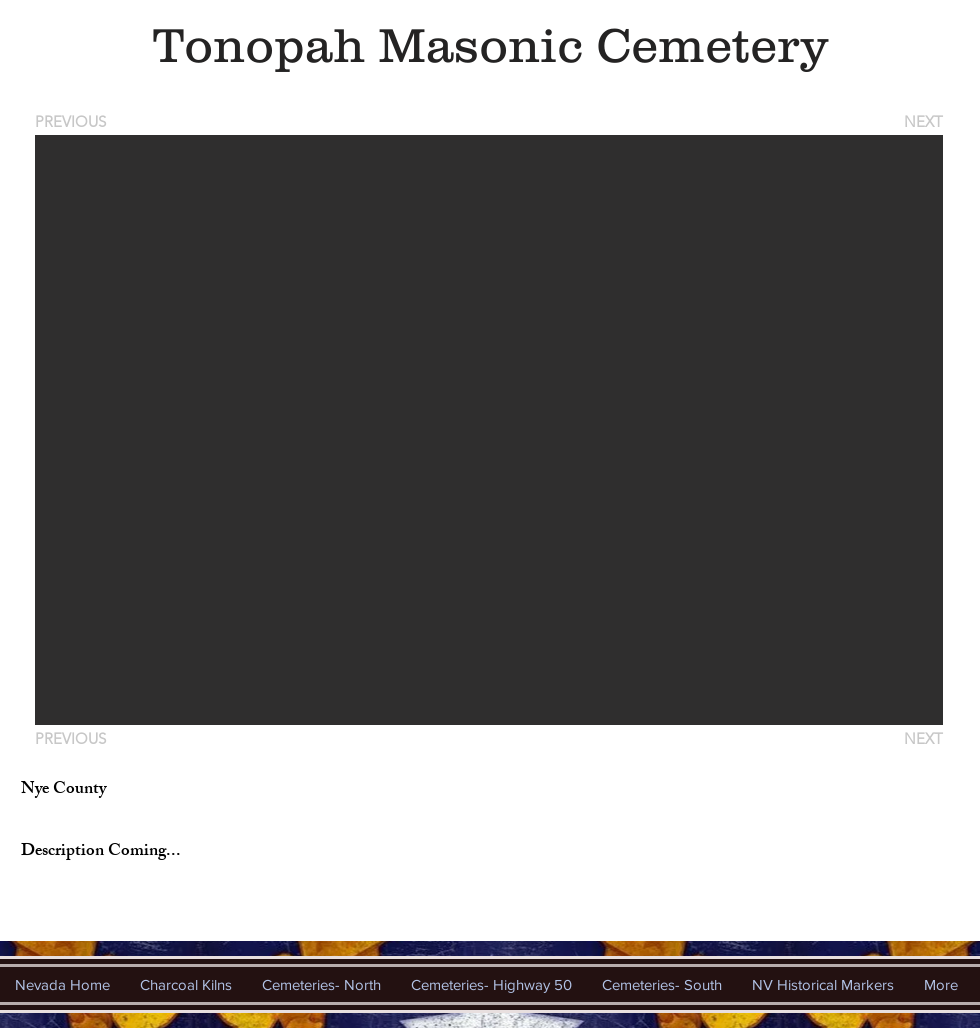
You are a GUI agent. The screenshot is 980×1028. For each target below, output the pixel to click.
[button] (489, 430)
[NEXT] (922, 121)
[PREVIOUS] (74, 121)
